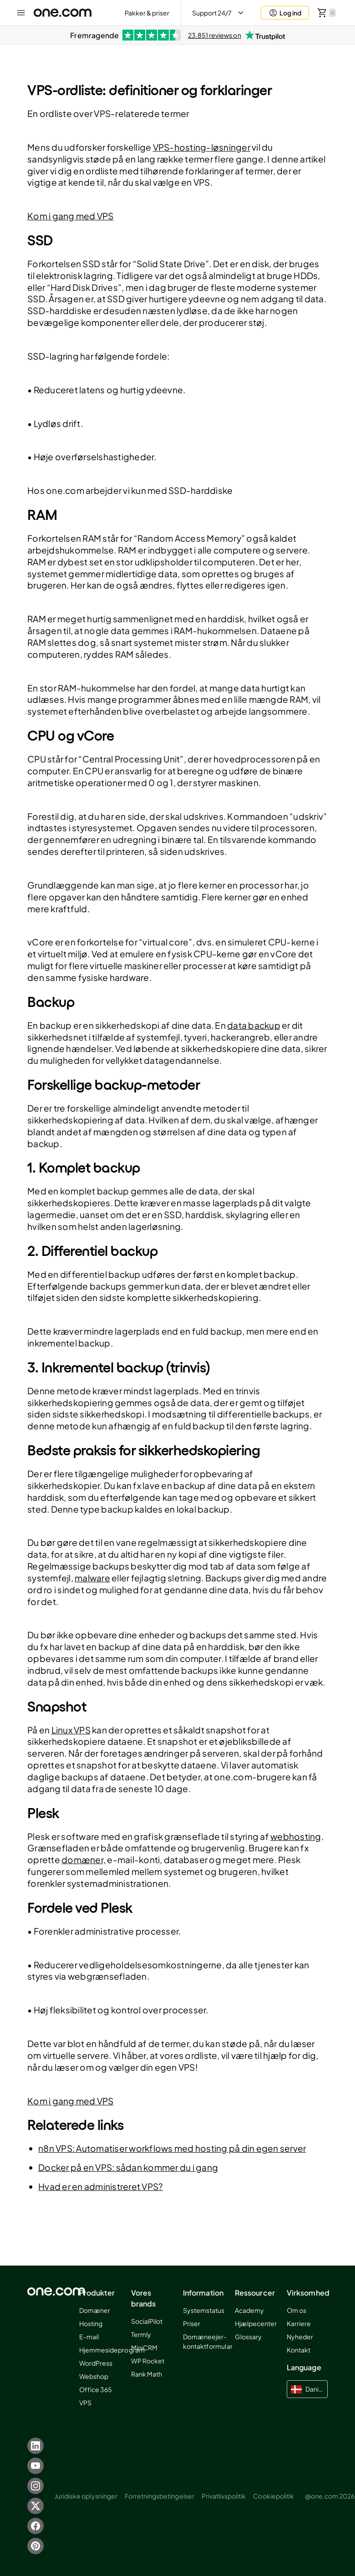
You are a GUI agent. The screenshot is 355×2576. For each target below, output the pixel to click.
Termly (141, 2334)
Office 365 (95, 2389)
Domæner (94, 2310)
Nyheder (300, 2336)
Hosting (90, 2323)
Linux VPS (71, 1729)
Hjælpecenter (256, 2323)
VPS (85, 2402)
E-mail (89, 2336)
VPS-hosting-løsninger (201, 147)
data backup (253, 1025)
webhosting (295, 1836)
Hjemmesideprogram (112, 2350)
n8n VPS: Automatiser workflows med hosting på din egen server (172, 2148)
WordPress (95, 2363)
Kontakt (298, 2350)
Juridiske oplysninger (86, 2496)
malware (92, 1577)
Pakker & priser (147, 13)
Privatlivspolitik (224, 2496)
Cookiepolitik (273, 2496)
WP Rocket (147, 2361)
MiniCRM (144, 2347)
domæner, (83, 1859)
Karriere (299, 2323)
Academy (249, 2310)
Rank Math (146, 2374)
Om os (296, 2310)
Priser (191, 2323)
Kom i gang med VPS (70, 215)
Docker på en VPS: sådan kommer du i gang (128, 2167)
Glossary (248, 2336)
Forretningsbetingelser (159, 2496)
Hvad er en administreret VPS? (100, 2186)
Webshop (93, 2376)
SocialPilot (146, 2321)
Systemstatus (203, 2310)
